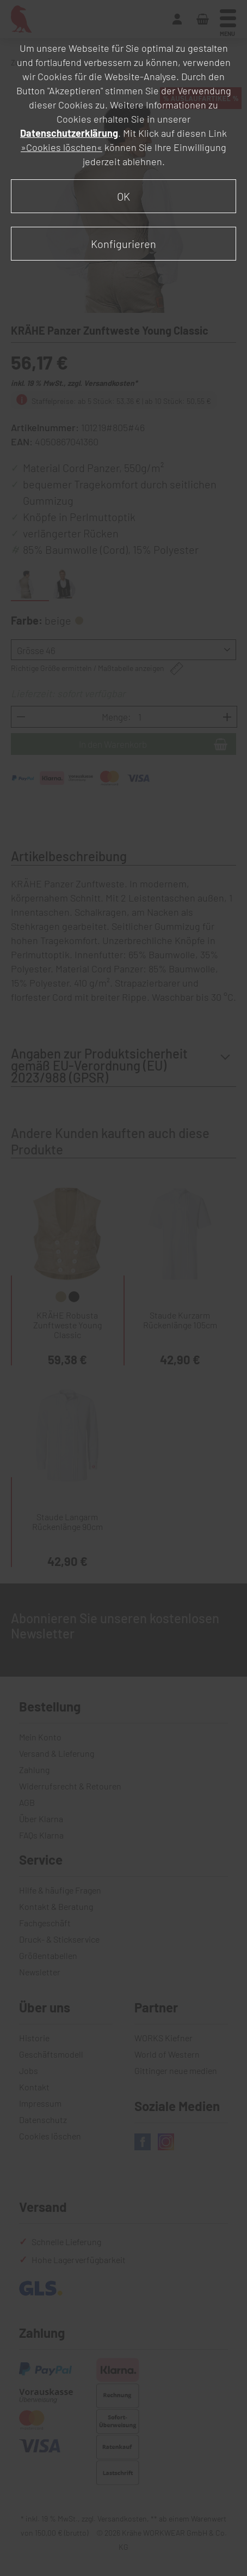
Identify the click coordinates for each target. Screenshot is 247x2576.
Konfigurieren (123, 243)
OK (123, 196)
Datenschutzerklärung (69, 133)
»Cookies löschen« (61, 147)
